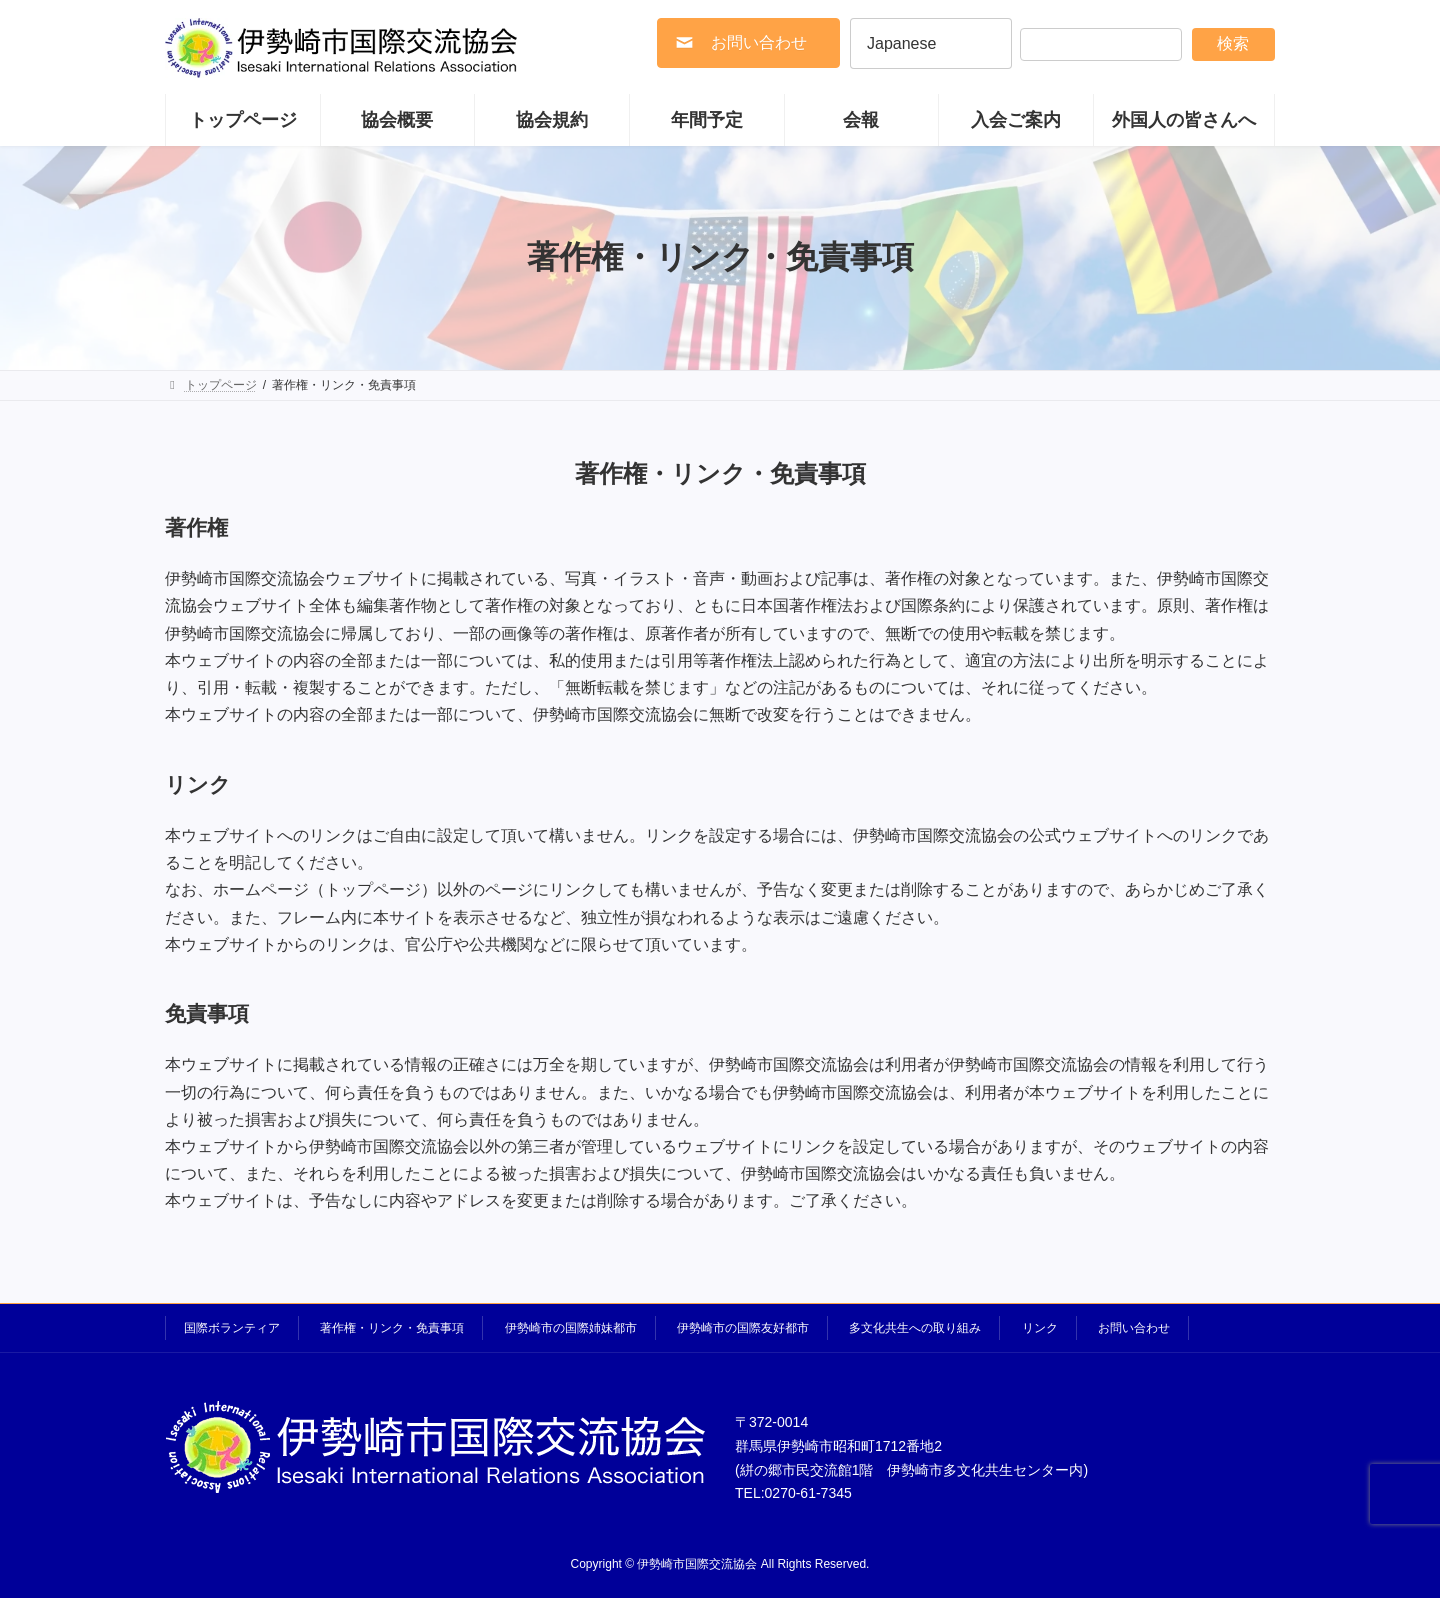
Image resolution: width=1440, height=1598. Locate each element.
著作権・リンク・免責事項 (392, 1328)
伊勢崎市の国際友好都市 (743, 1328)
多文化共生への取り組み (915, 1328)
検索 (1233, 43)
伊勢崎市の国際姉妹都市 (571, 1328)
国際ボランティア (232, 1328)
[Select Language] (931, 43)
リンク (1040, 1328)
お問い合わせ (1134, 1328)
